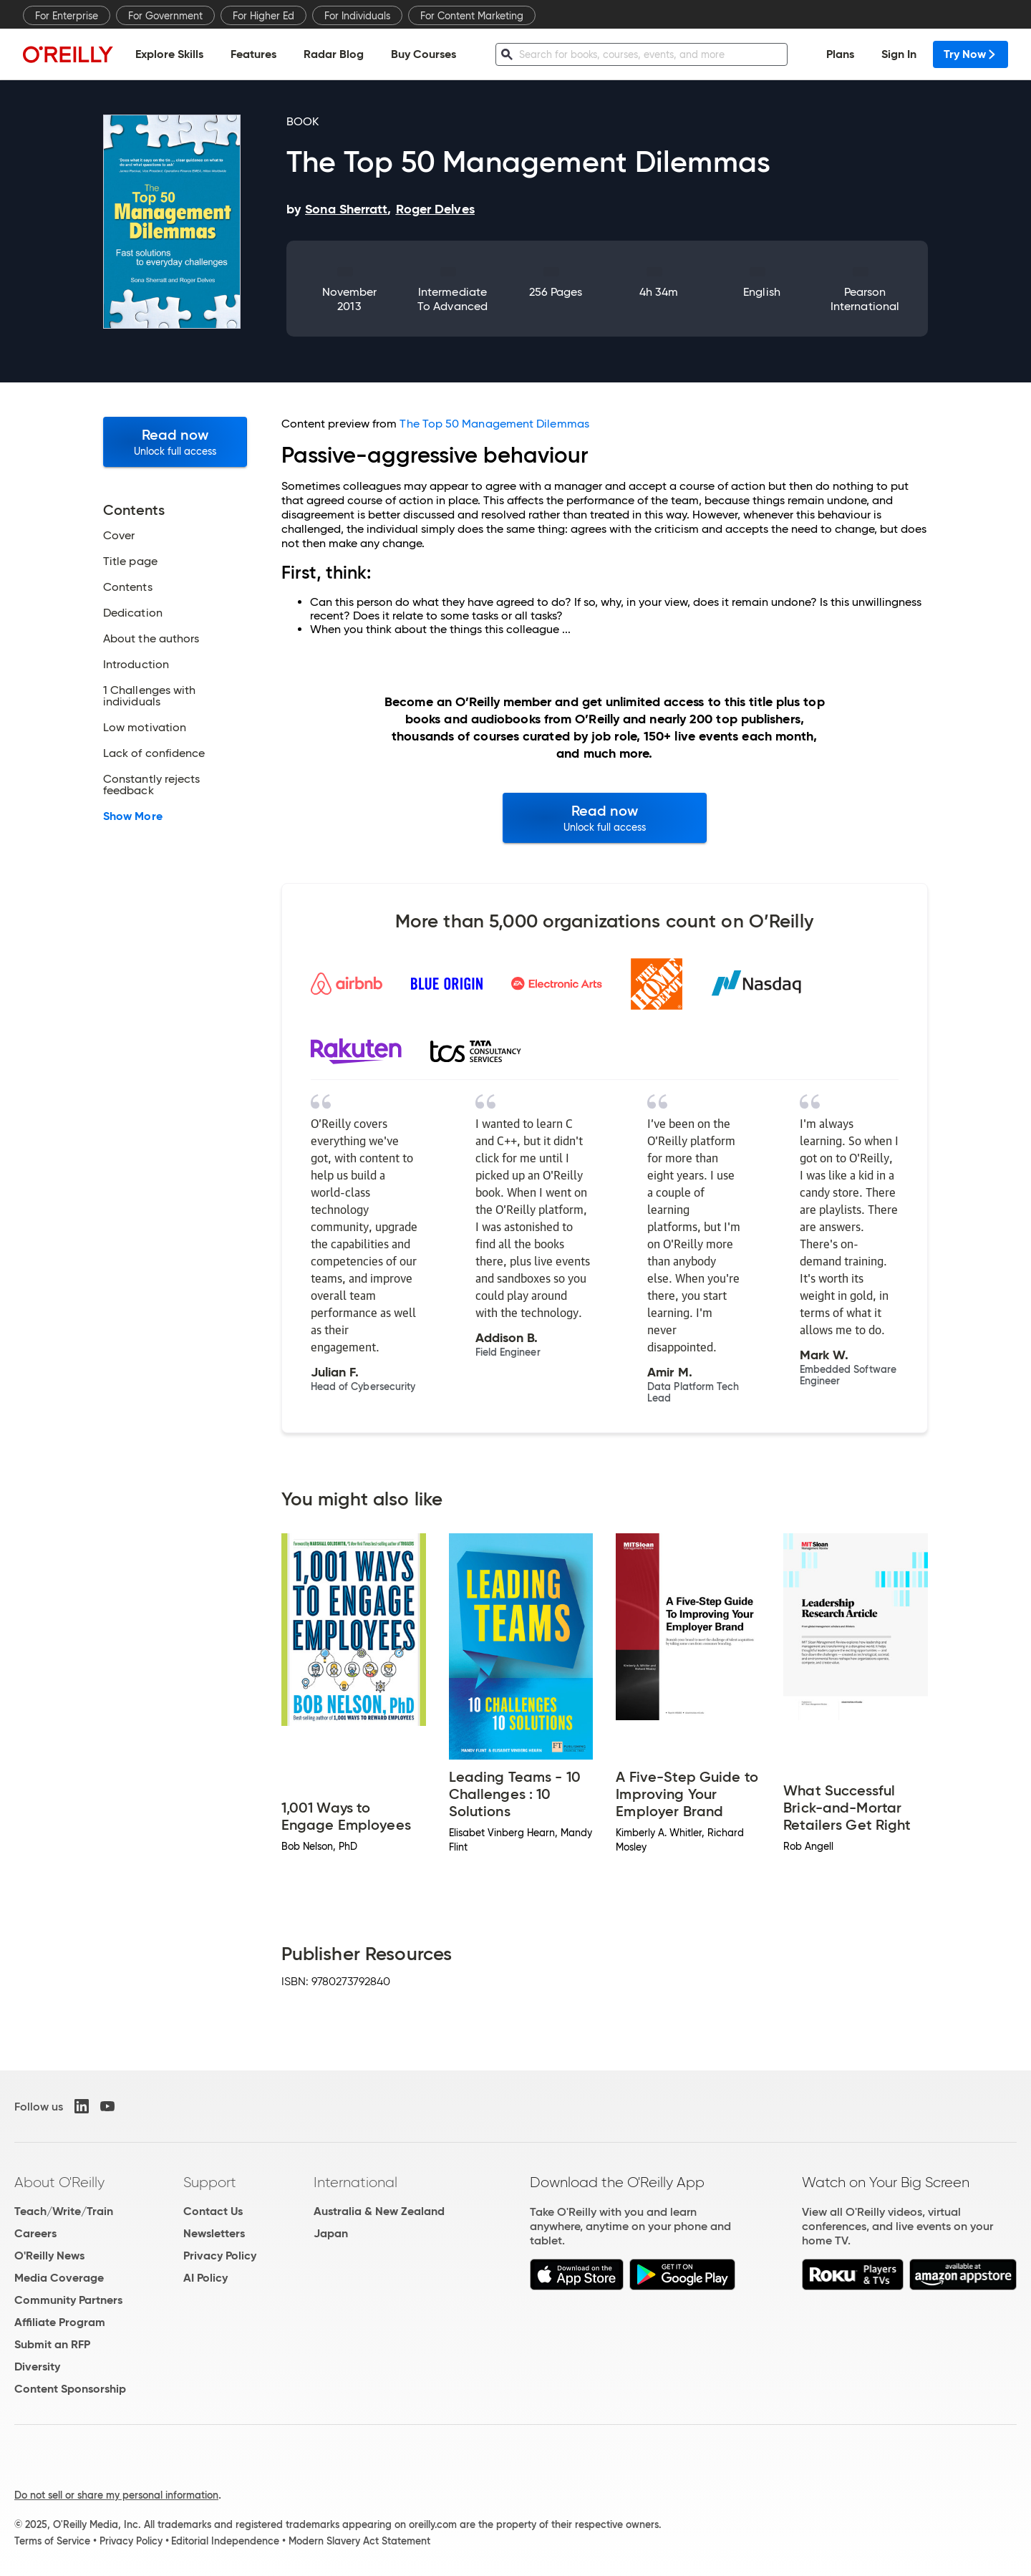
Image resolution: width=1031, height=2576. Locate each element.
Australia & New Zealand (379, 2211)
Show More (133, 816)
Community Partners (68, 2299)
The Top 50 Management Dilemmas (494, 423)
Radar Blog (334, 54)
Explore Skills (169, 54)
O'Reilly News (49, 2255)
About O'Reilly (59, 2182)
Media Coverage (59, 2277)
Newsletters (214, 2233)
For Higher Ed (263, 15)
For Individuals (357, 15)
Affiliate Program (59, 2322)
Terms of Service (52, 2540)
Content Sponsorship (70, 2388)
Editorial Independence (225, 2540)
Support (209, 2182)
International (355, 2182)
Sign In (898, 54)
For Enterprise (66, 15)
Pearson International (865, 299)
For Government (165, 15)
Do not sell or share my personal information (116, 2495)
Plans (840, 54)
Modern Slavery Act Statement (359, 2540)
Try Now (970, 54)
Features (253, 54)
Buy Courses (423, 54)
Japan (331, 2233)
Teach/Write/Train (63, 2211)
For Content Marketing (471, 15)
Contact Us (213, 2211)
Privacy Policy (219, 2255)
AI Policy (205, 2277)
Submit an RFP (52, 2344)
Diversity (37, 2366)
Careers (35, 2233)
